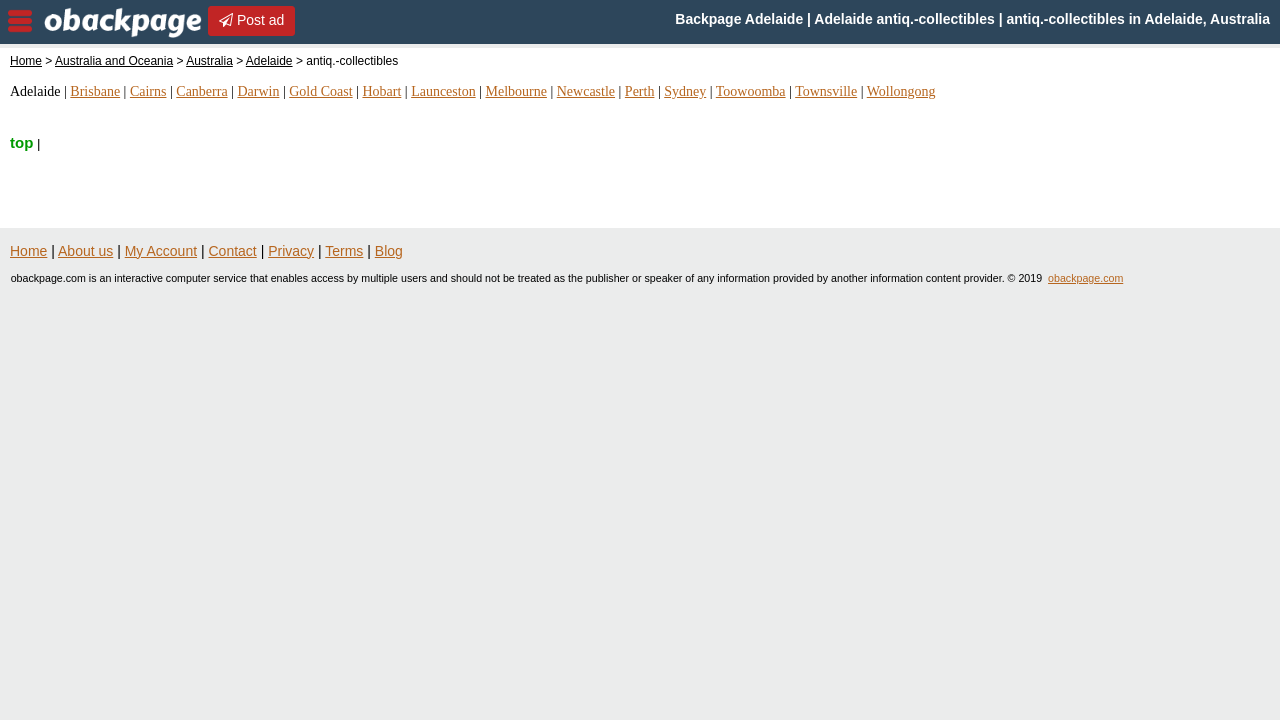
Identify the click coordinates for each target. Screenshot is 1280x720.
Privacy (291, 251)
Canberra (201, 91)
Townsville (826, 91)
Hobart (381, 91)
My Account (161, 251)
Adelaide (269, 61)
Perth (640, 91)
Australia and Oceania (114, 61)
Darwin (258, 91)
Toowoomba (751, 91)
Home (26, 61)
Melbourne (515, 91)
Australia (209, 61)
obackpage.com (1085, 278)
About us (85, 251)
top (21, 142)
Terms (344, 251)
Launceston (443, 91)
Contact (233, 251)
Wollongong (901, 91)
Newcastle (586, 91)
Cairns (148, 91)
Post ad (251, 20)
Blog (389, 251)
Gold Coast (320, 91)
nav (20, 21)
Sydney (685, 91)
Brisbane (95, 91)
